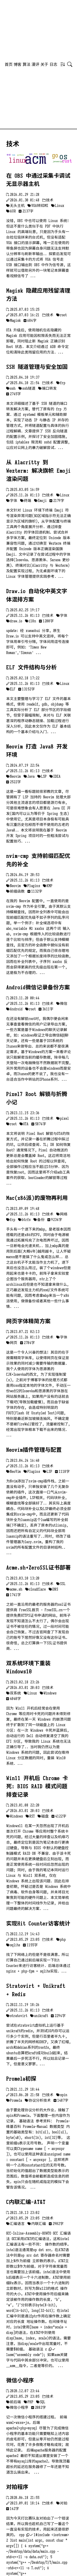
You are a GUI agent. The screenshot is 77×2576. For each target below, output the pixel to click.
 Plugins (32, 886)
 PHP (28, 2402)
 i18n (30, 621)
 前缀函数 (15, 891)
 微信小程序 (17, 2407)
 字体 (11, 500)
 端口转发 (47, 388)
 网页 (11, 1343)
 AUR (11, 211)
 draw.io (14, 621)
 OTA (24, 1124)
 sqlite (13, 1945)
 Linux (57, 205)
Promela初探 (21, 2078)
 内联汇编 (37, 2223)
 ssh (11, 388)
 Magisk (13, 320)
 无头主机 (15, 205)
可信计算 (38, 159)
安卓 (9, 155)
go (55, 155)
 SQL (40, 2402)
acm (35, 159)
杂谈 (40, 154)
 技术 (47, 200)
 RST (30, 1816)
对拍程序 (17, 2487)
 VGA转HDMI (38, 205)
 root (61, 315)
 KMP (47, 886)
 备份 (39, 1219)
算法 (26, 64)
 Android (14, 1009)
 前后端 (13, 2402)
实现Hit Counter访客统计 (38, 1923)
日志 (53, 64)
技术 (44, 154)
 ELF (10, 689)
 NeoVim (13, 1471)
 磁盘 (43, 1816)
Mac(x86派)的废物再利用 (37, 1198)
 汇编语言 (15, 2223)
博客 (17, 64)
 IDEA (55, 776)
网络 (30, 154)
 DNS (53, 1589)
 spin (61, 2095)
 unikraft (39, 2016)
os (63, 156)
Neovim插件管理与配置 (34, 1449)
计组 (47, 154)
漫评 (35, 64)
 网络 (61, 1214)
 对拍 (61, 2503)
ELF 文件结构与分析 (31, 667)
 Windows (48, 1693)
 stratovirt (16, 2016)
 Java (29, 776)
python (20, 155)
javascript (58, 161)
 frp (60, 383)
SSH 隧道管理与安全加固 (37, 367)
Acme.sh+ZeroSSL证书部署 (38, 1567)
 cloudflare (35, 1589)
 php (61, 1939)
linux (18, 160)
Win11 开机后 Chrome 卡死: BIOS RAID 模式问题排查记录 (37, 1786)
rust (67, 161)
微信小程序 (20, 2380)
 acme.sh (14, 1589)
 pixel (62, 1118)
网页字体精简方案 (28, 1321)
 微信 (61, 1003)
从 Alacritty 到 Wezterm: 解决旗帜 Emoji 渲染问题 (38, 470)
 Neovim (13, 776)
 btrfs (24, 1219)
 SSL (61, 1584)
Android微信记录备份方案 (38, 987)
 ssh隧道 (26, 388)
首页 (9, 64)
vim (13, 155)
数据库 (36, 154)
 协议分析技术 (38, 2100)
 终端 (25, 500)
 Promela (14, 2100)
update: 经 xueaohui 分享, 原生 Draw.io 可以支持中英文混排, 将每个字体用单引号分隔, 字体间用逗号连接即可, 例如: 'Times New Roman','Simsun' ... (37, 641)
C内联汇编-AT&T (26, 2202)
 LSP (42, 776)
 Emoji (40, 500)
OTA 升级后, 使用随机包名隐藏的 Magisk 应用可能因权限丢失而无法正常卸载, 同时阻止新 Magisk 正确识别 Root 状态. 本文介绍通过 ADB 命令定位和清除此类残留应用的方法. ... (38, 341)
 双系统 (13, 1693)
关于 (44, 64)
